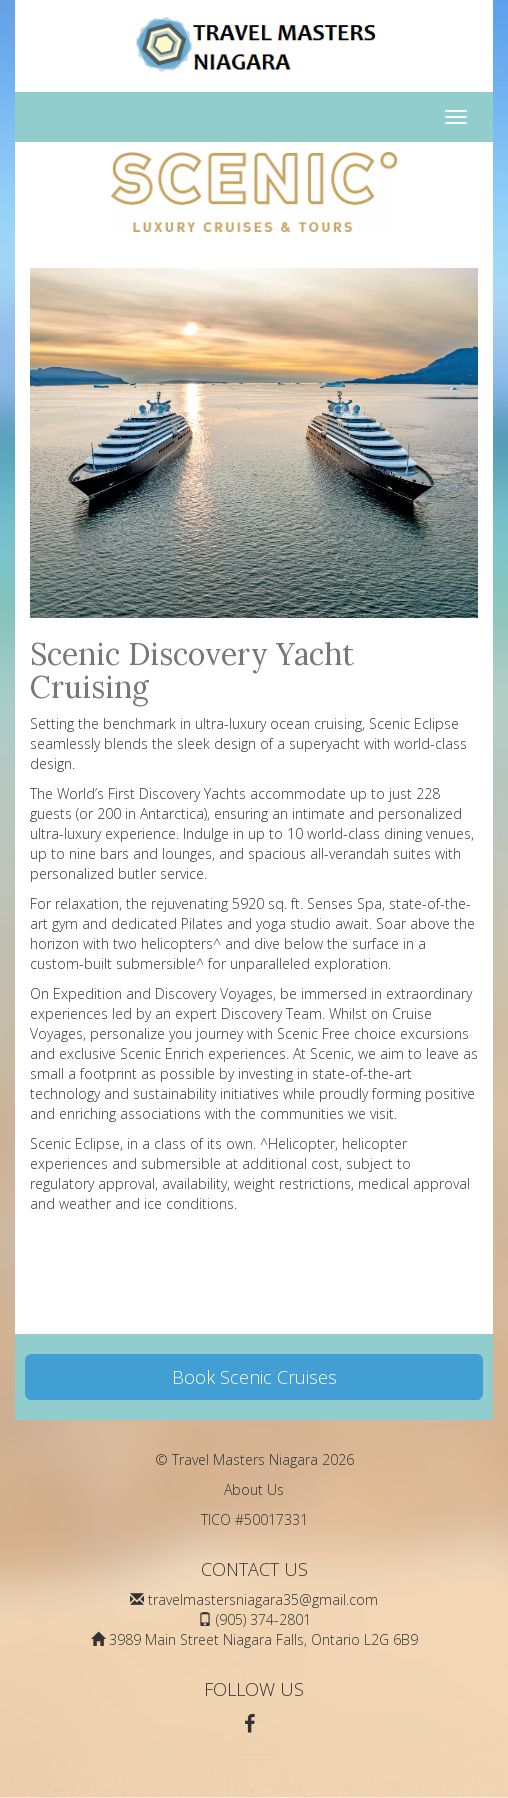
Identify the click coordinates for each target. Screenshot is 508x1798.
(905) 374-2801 (263, 1619)
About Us (254, 1489)
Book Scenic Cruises (254, 1377)
